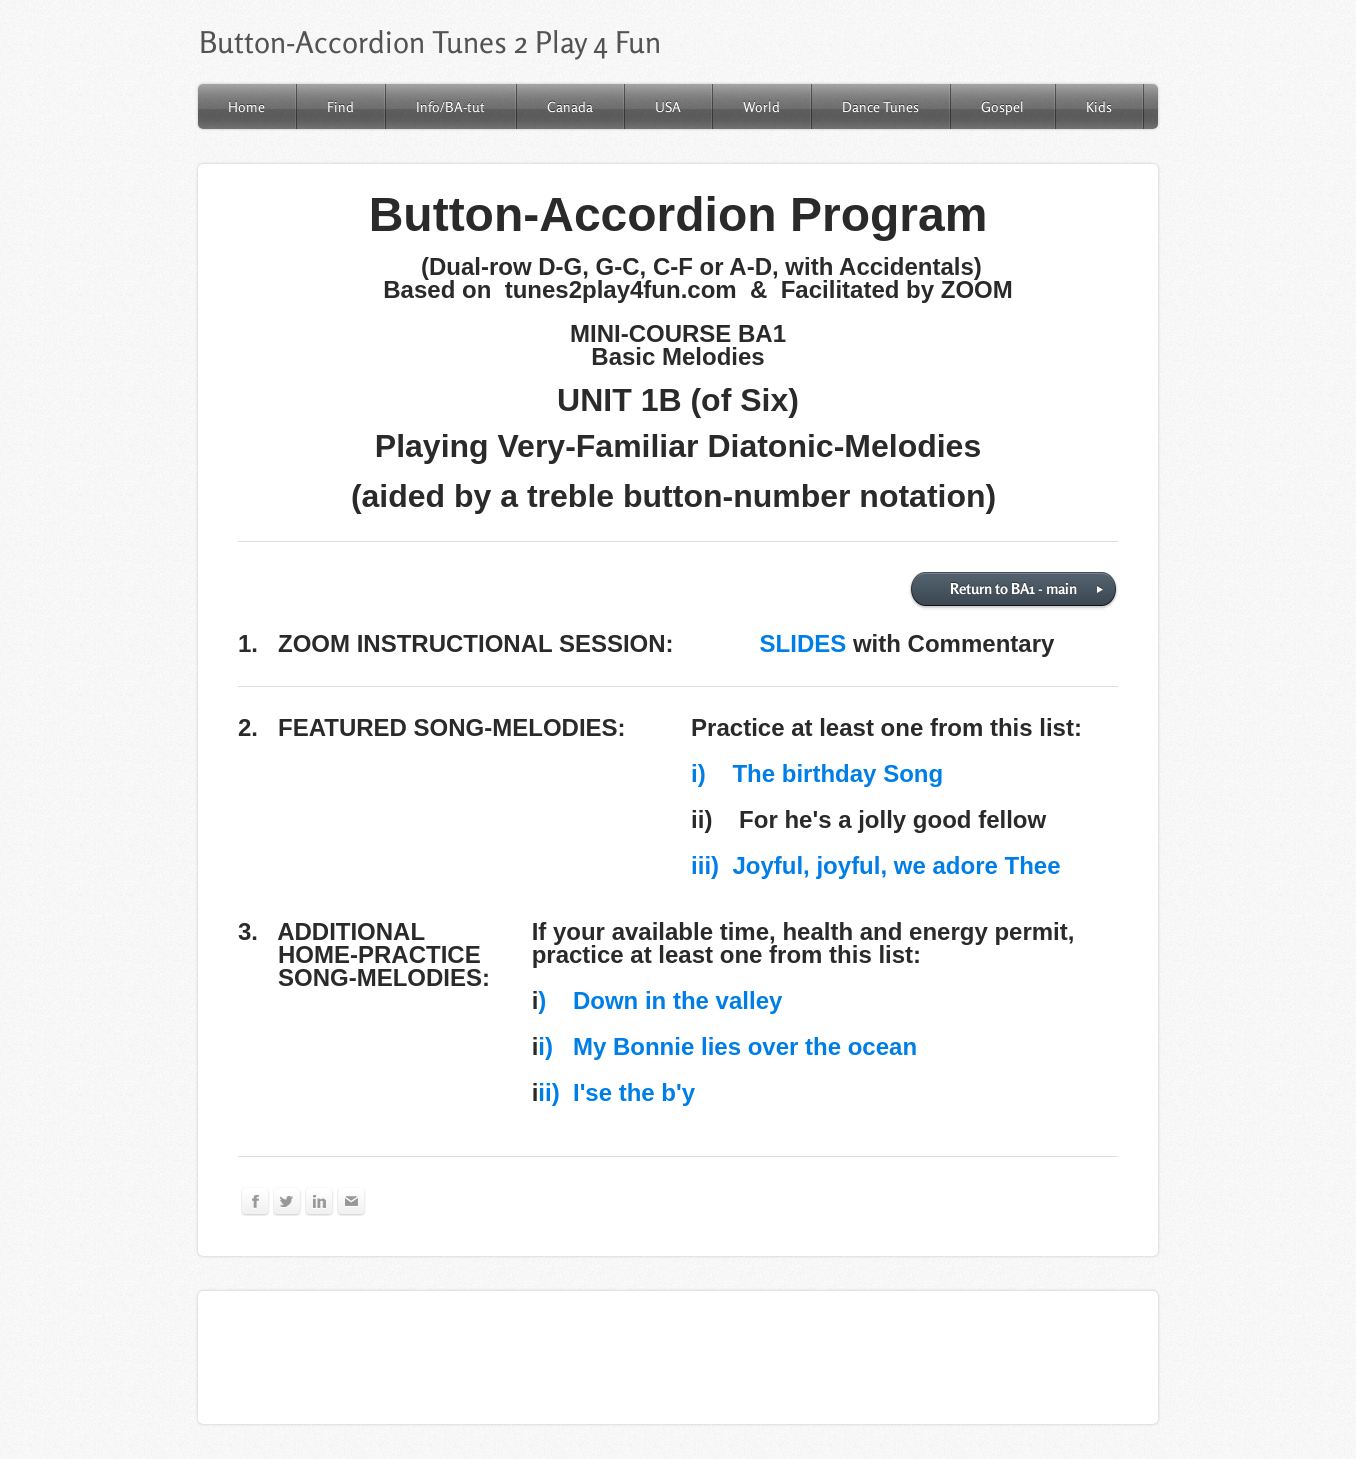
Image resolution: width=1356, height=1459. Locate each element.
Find (340, 106)
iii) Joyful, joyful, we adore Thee (875, 865)
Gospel (1002, 106)
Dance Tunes (880, 106)
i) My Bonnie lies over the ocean (727, 1046)
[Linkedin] (319, 1201)
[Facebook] (255, 1201)
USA (668, 106)
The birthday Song (824, 773)
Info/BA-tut (450, 106)
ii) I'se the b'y (616, 1092)
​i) (698, 773)
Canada (570, 106)
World (761, 106)
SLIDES (803, 643)
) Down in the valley (660, 1000)
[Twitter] (287, 1201)
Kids (1099, 106)
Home (246, 106)
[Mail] (351, 1201)
